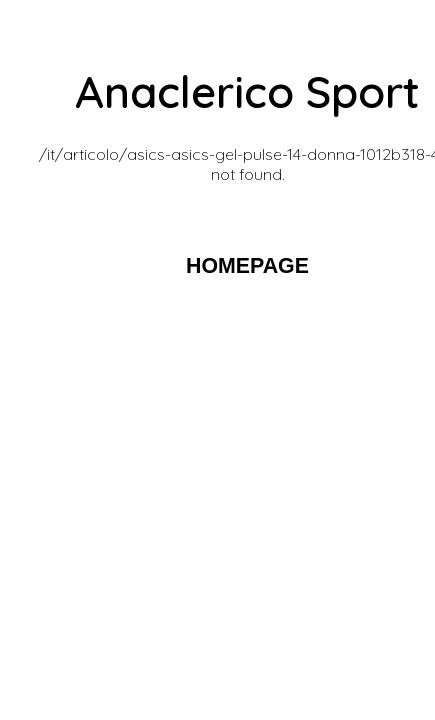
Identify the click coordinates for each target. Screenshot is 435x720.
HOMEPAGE (247, 266)
